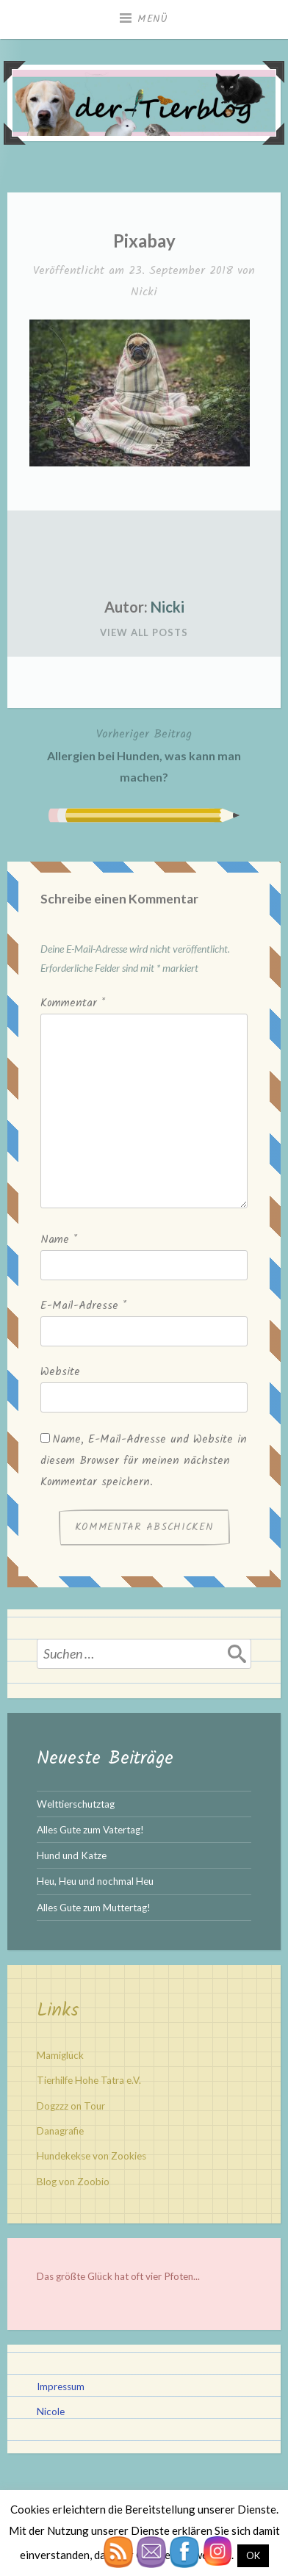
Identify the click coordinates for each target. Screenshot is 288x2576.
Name (58, 1240)
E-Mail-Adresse (83, 1306)
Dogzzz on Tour (71, 2106)
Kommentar (72, 1003)
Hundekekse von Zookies (91, 2156)
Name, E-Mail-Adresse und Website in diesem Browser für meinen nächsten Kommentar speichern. (143, 1461)
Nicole (51, 2411)
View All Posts (144, 632)
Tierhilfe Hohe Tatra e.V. (89, 2080)
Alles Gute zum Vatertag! (90, 1830)
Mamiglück (60, 2055)
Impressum (60, 2386)
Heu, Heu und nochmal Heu (95, 1881)
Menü (152, 19)
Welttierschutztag (76, 1804)
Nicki (144, 292)
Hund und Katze (72, 1855)
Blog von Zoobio (73, 2181)
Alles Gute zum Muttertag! (94, 1907)
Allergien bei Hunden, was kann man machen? (144, 754)
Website (60, 1372)
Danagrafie (60, 2131)
